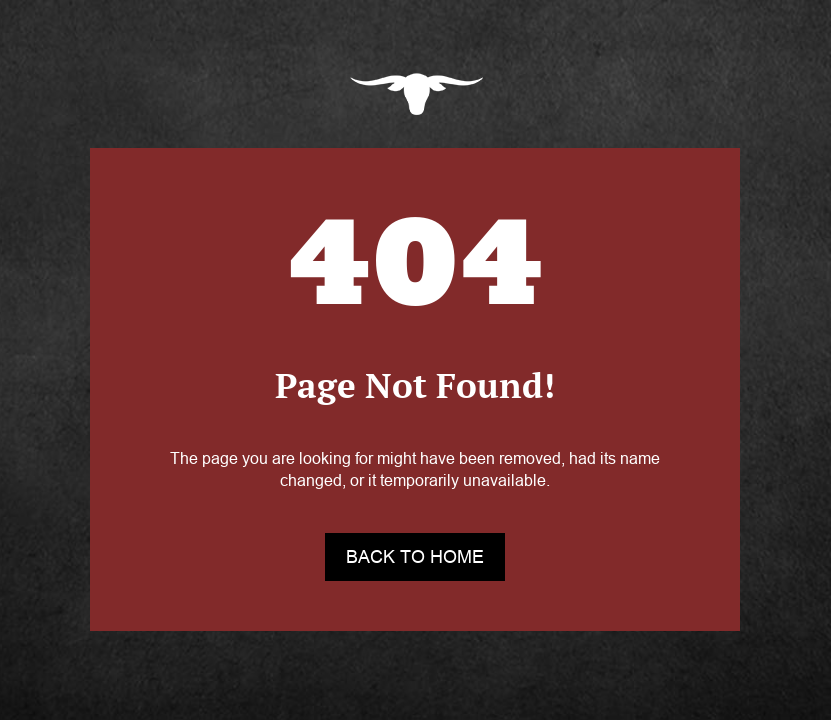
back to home (415, 557)
